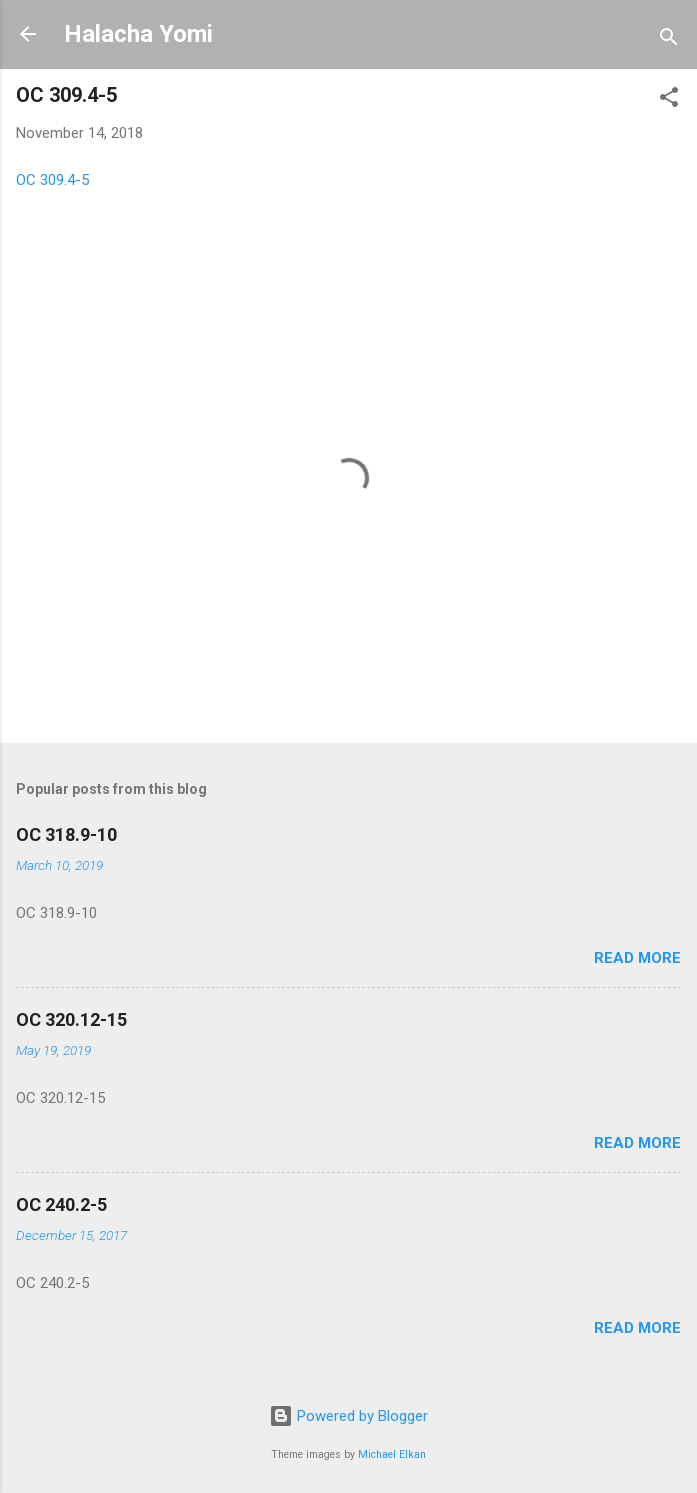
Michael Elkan (392, 1454)
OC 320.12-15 (71, 1019)
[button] (669, 100)
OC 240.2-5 (61, 1204)
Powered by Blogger (348, 1416)
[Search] (669, 40)
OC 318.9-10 (66, 834)
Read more (637, 958)
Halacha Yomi (138, 34)
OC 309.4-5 (52, 180)
